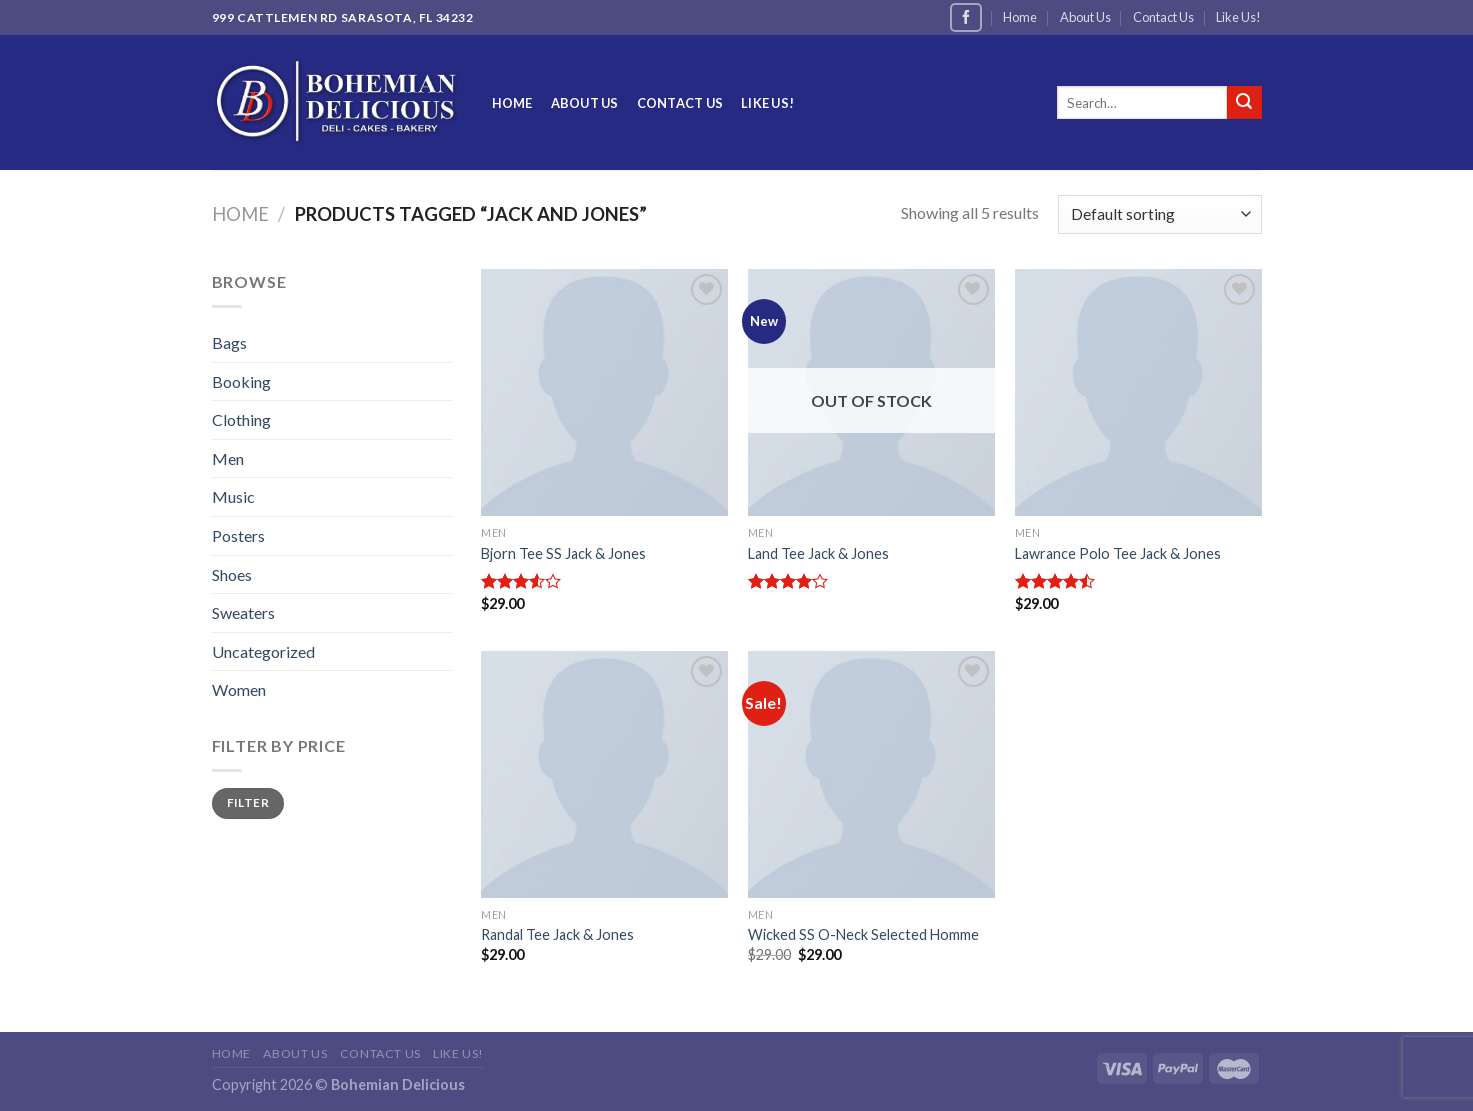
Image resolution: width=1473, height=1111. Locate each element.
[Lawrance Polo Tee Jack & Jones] (1138, 392)
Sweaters (243, 612)
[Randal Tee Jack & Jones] (604, 774)
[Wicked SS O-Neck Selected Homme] (871, 774)
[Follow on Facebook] (966, 17)
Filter (248, 802)
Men (228, 458)
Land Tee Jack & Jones (818, 553)
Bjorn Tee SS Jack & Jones (563, 553)
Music (233, 496)
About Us (1085, 17)
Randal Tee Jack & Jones (557, 934)
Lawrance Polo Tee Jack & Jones (1118, 553)
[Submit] (1244, 103)
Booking (241, 381)
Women (239, 689)
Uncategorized (263, 651)
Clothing (241, 419)
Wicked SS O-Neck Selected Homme (863, 934)
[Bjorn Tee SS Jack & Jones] (604, 392)
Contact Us (1163, 17)
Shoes (232, 574)
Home (1020, 17)
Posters (238, 535)
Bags (229, 342)
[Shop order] (1159, 214)
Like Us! (1238, 17)
